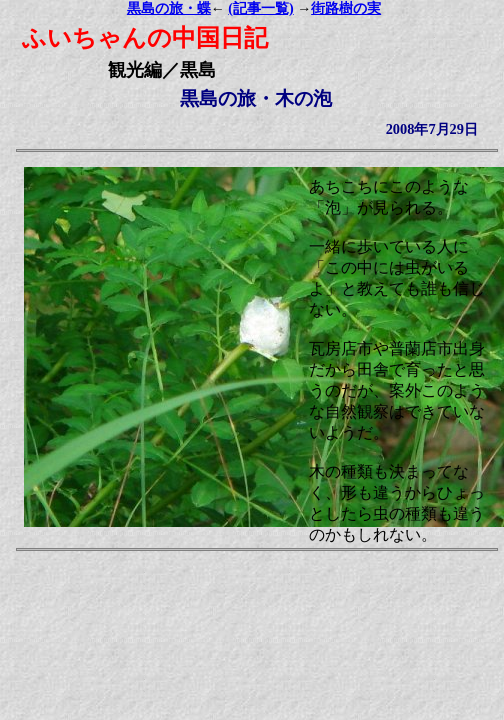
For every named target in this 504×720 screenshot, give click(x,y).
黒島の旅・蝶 (169, 8)
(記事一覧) (260, 8)
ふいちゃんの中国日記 (145, 38)
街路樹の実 (346, 8)
